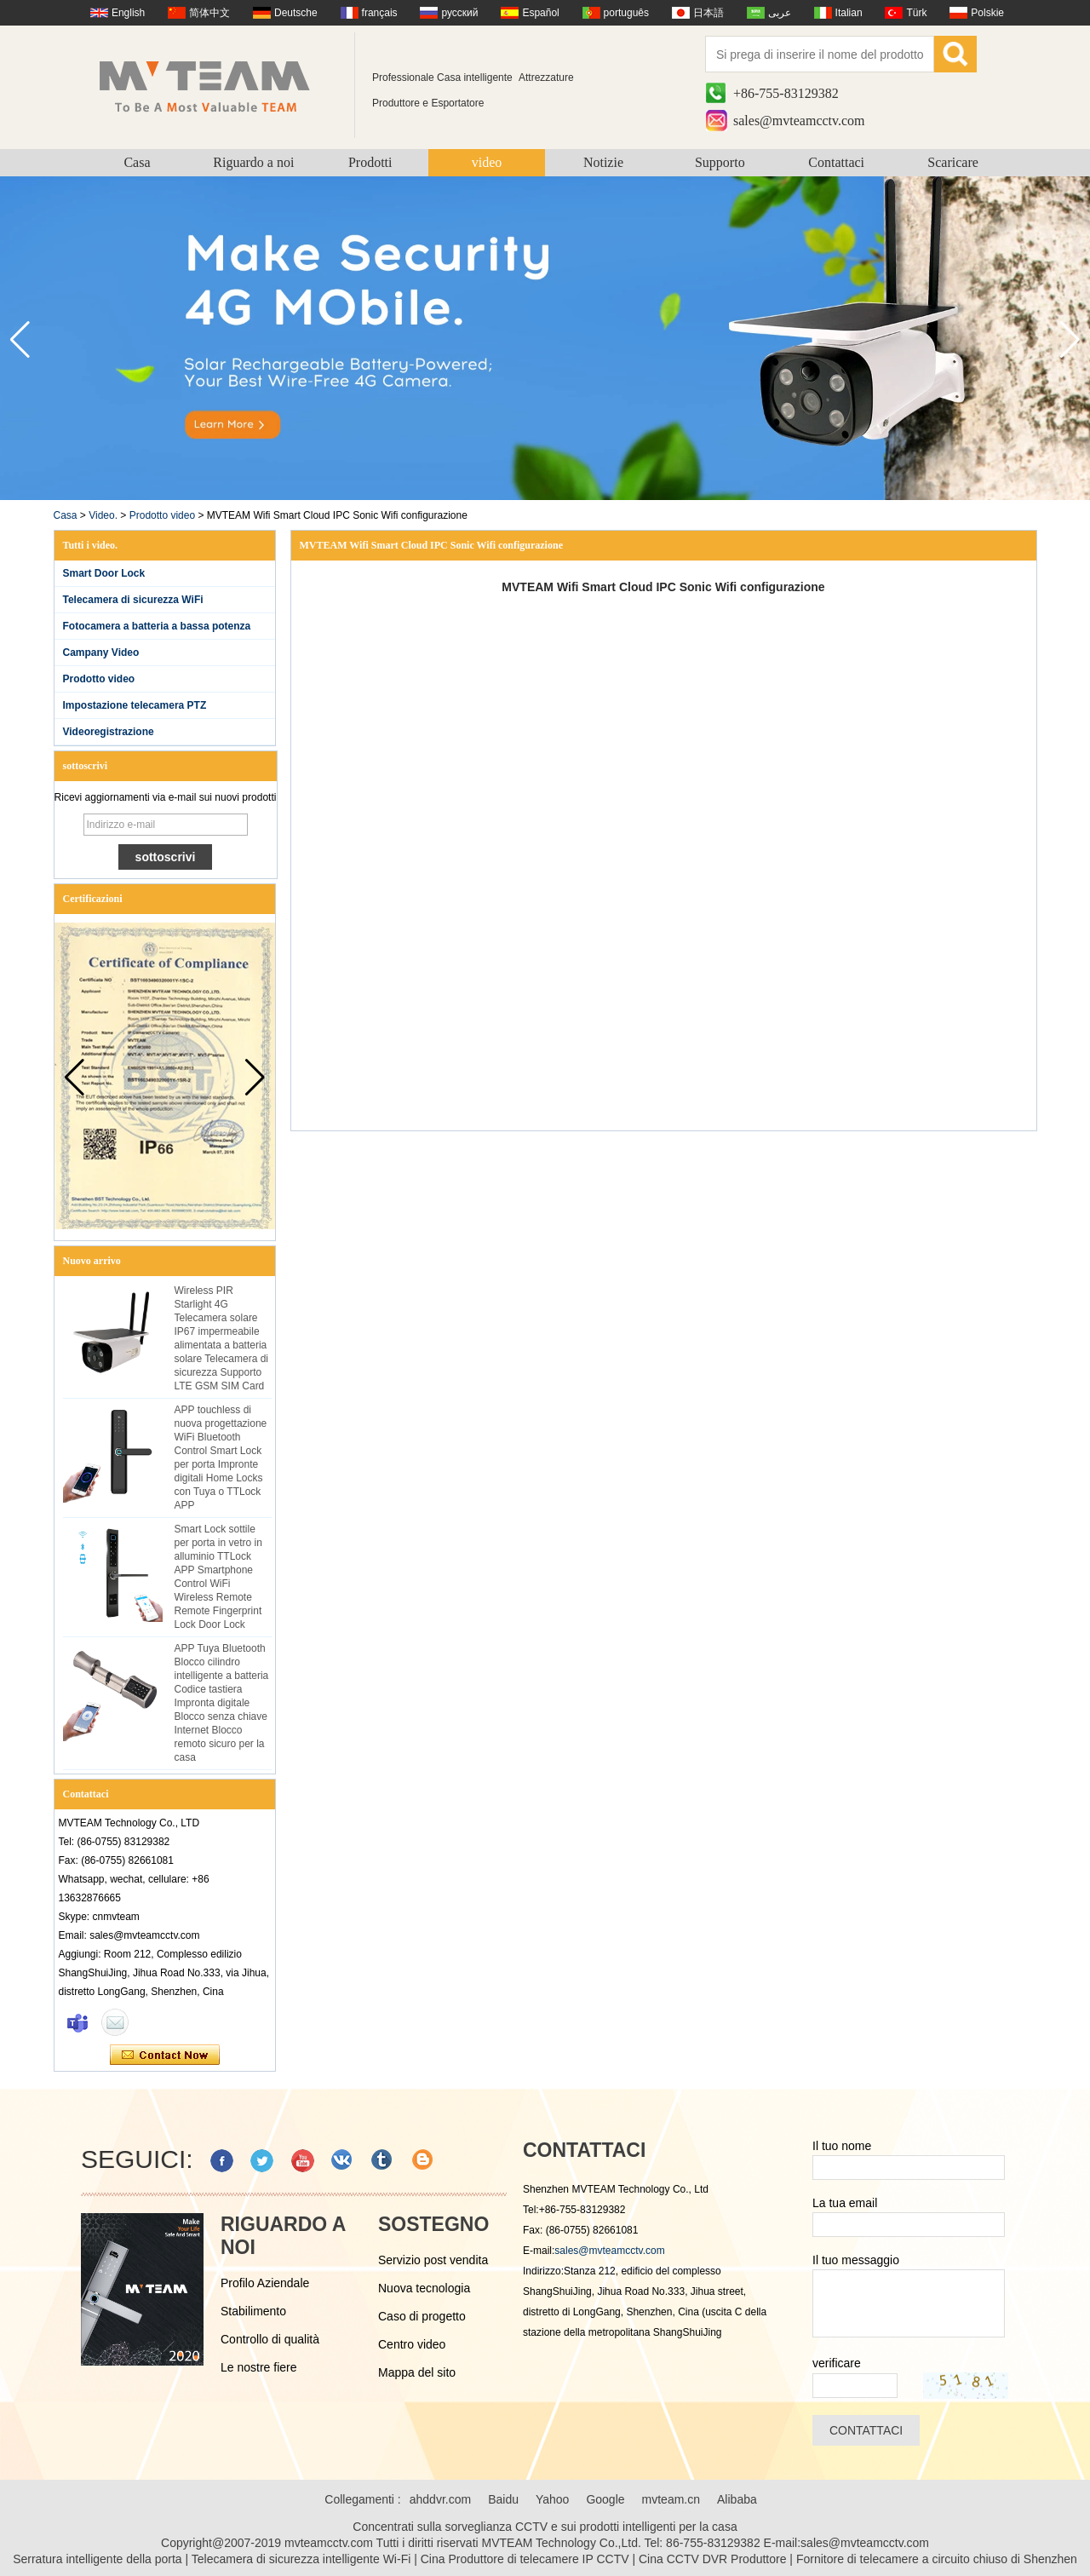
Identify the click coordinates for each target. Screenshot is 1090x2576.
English (128, 13)
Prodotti (370, 162)
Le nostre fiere (259, 2367)
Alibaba (737, 2499)
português (626, 13)
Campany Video (101, 652)
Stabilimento (253, 2311)
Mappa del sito (417, 2372)
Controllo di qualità (270, 2339)
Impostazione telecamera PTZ (135, 705)
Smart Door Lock (104, 573)
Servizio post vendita (433, 2260)
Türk (916, 13)
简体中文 (209, 13)
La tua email (844, 2203)
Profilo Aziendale (265, 2283)
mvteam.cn (671, 2499)
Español (540, 13)
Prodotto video (162, 515)
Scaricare (952, 162)
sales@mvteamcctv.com (799, 120)
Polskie (987, 13)
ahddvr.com (440, 2499)
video (487, 162)
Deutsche (296, 13)
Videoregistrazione (108, 732)
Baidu (503, 2499)
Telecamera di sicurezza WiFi (133, 600)
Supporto (720, 162)
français (380, 13)
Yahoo (552, 2499)
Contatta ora (165, 2055)
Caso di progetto (422, 2316)
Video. (103, 515)
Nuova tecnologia (424, 2288)
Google (605, 2499)
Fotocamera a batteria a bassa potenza (157, 626)
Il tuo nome (841, 2146)
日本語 (708, 13)
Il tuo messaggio (855, 2260)
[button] (1069, 340)
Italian (849, 13)
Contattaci (836, 162)
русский (459, 13)
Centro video (411, 2344)
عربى (779, 13)
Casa (136, 162)
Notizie (603, 162)
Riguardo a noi (253, 162)
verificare (836, 2363)
